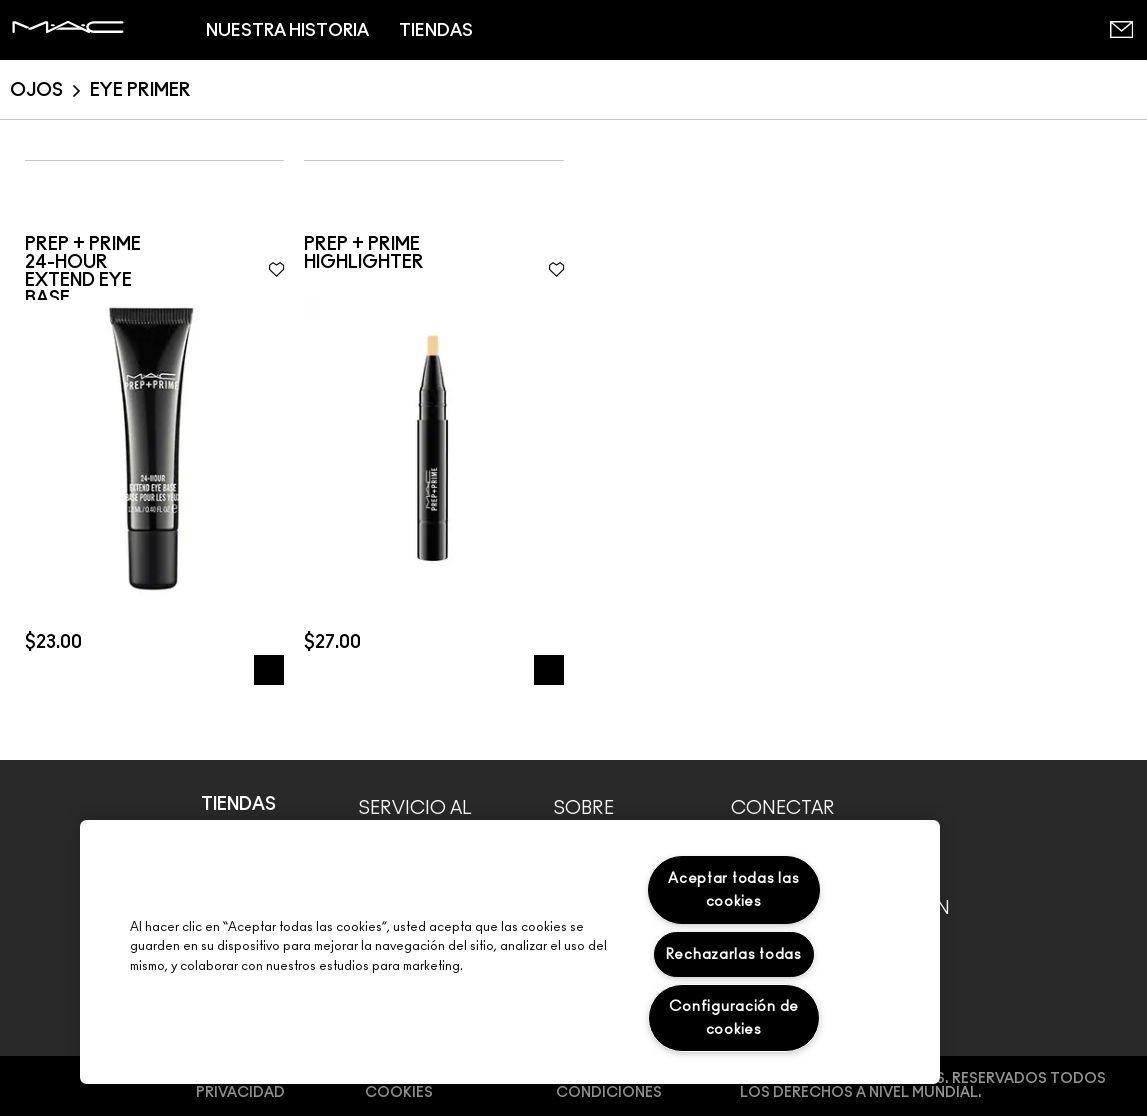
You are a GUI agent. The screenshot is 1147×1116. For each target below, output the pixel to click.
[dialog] (154, 272)
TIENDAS (436, 30)
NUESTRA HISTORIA (287, 30)
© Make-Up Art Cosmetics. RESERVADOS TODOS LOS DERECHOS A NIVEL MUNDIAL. (923, 1086)
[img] (154, 447)
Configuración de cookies (734, 1018)
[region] (510, 952)
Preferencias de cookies (428, 1086)
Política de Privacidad (242, 1086)
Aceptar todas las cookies (733, 890)
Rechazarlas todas (734, 954)
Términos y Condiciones (609, 1086)
